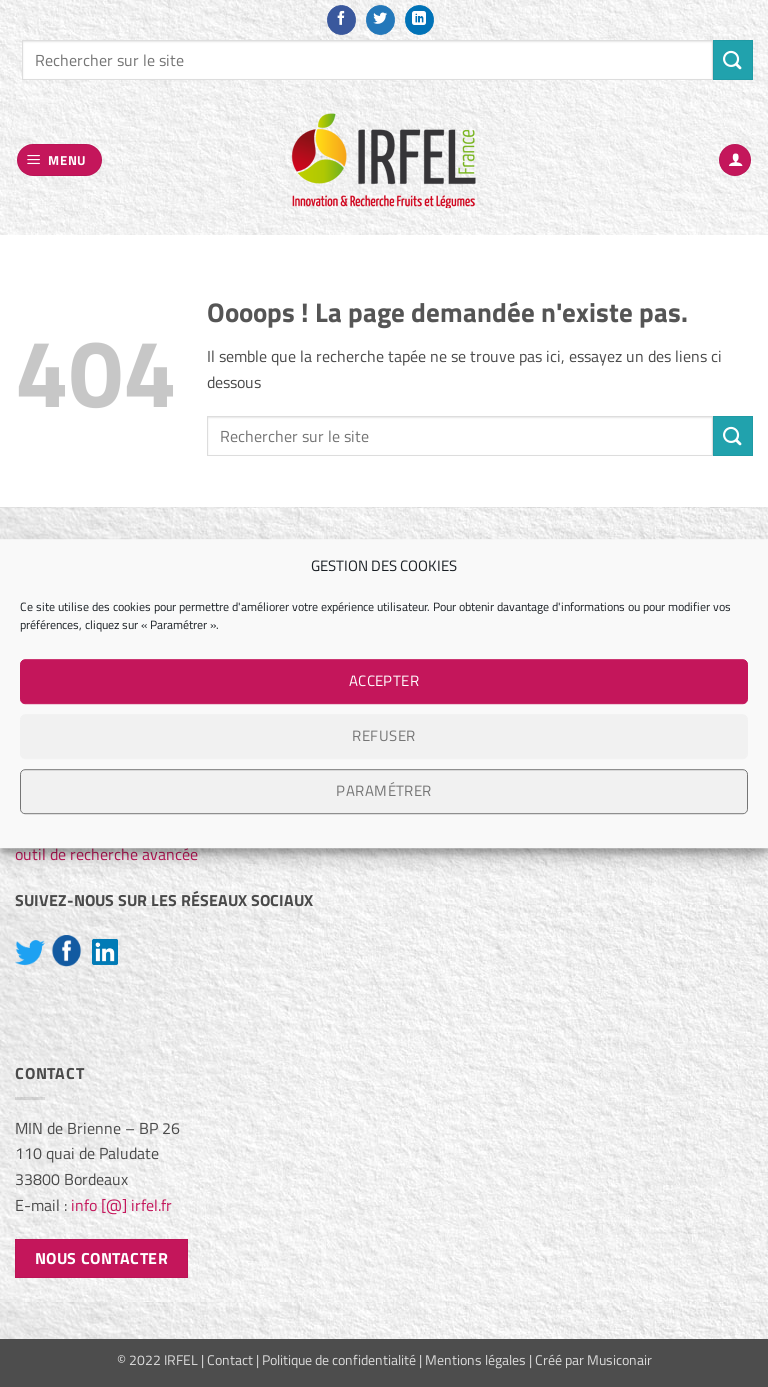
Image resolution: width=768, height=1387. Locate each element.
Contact (230, 1360)
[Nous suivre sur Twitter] (380, 20)
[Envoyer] (733, 59)
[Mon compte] (735, 160)
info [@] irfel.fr (121, 1205)
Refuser (383, 735)
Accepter (384, 680)
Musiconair (619, 1360)
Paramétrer (384, 790)
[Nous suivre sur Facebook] (341, 20)
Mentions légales (475, 1360)
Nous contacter (102, 1258)
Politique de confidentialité (339, 1360)
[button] (60, 160)
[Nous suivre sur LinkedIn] (419, 20)
